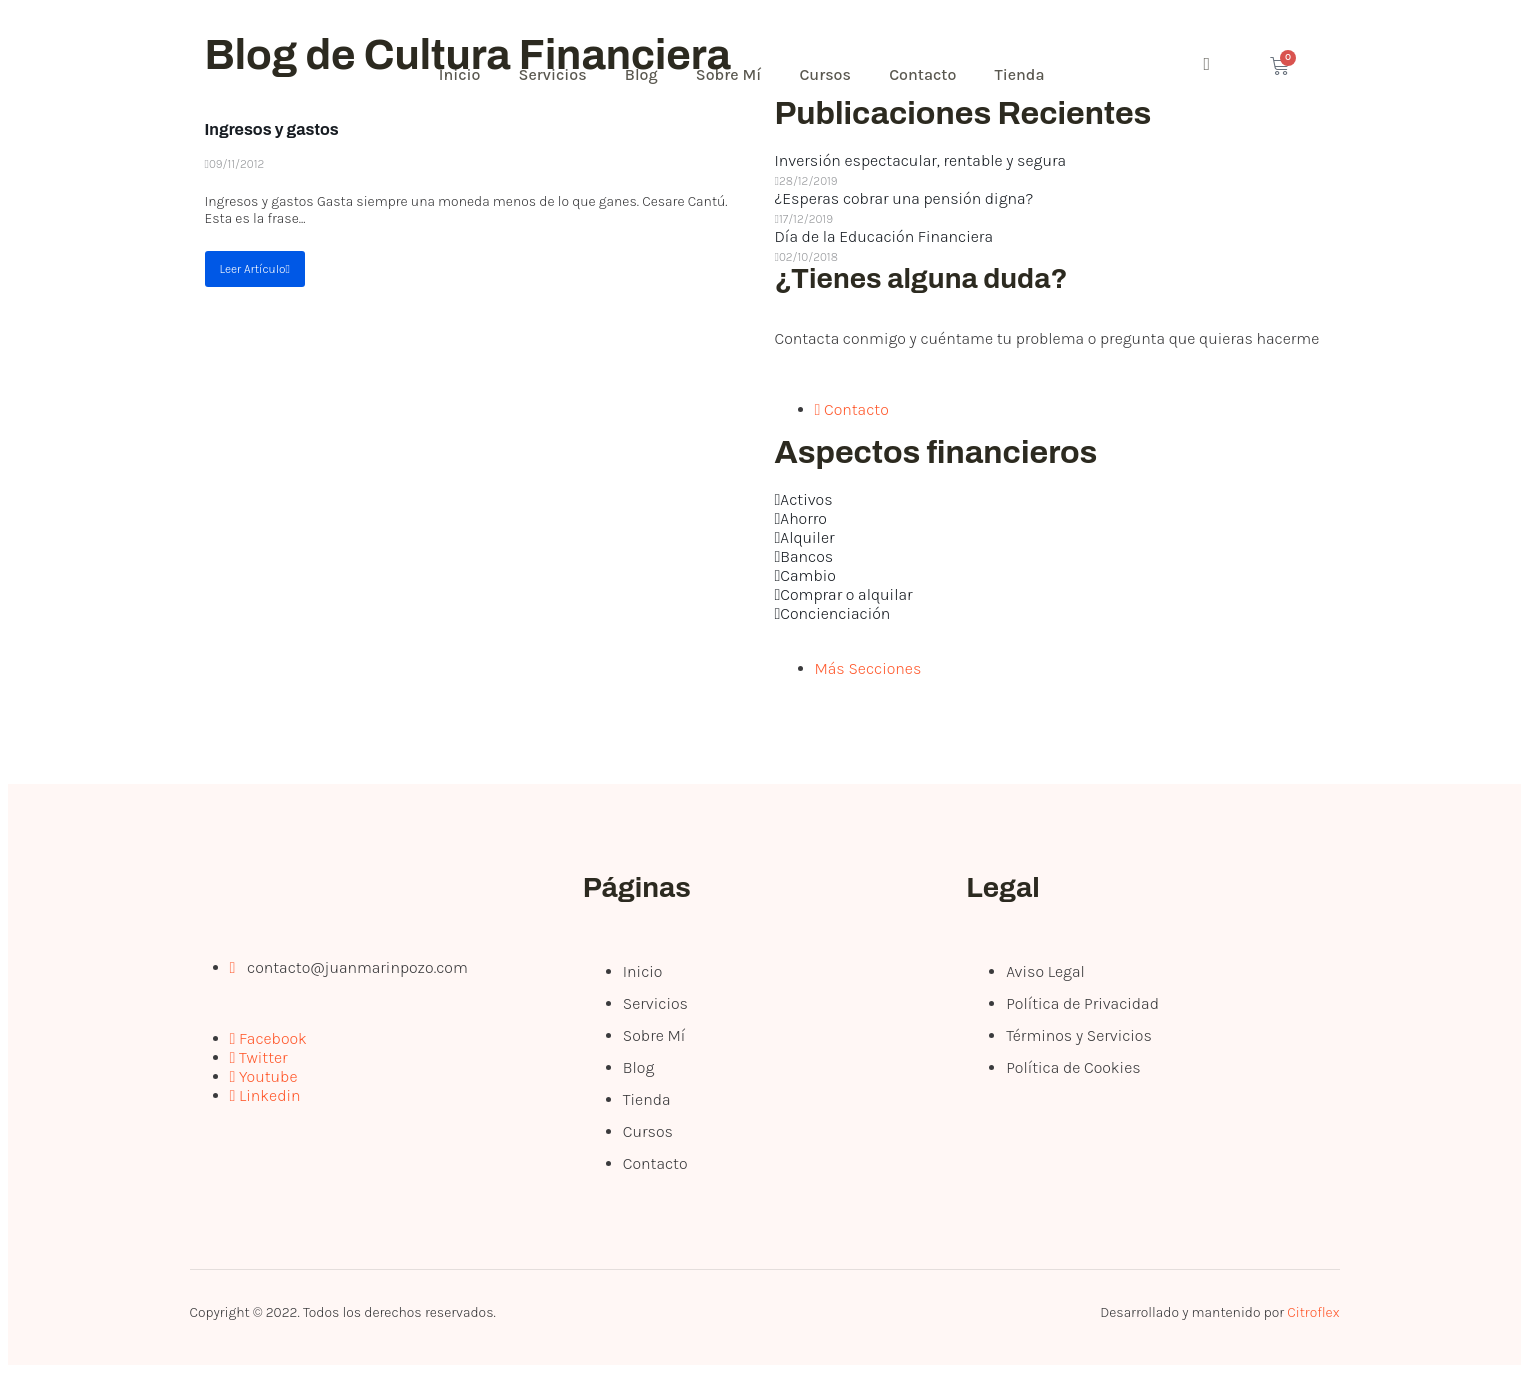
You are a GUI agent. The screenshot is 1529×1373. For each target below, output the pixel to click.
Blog (646, 74)
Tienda (1032, 74)
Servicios (556, 74)
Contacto (933, 74)
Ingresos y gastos (272, 129)
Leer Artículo (255, 269)
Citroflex (1313, 1312)
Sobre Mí (735, 74)
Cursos (834, 74)
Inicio (462, 74)
